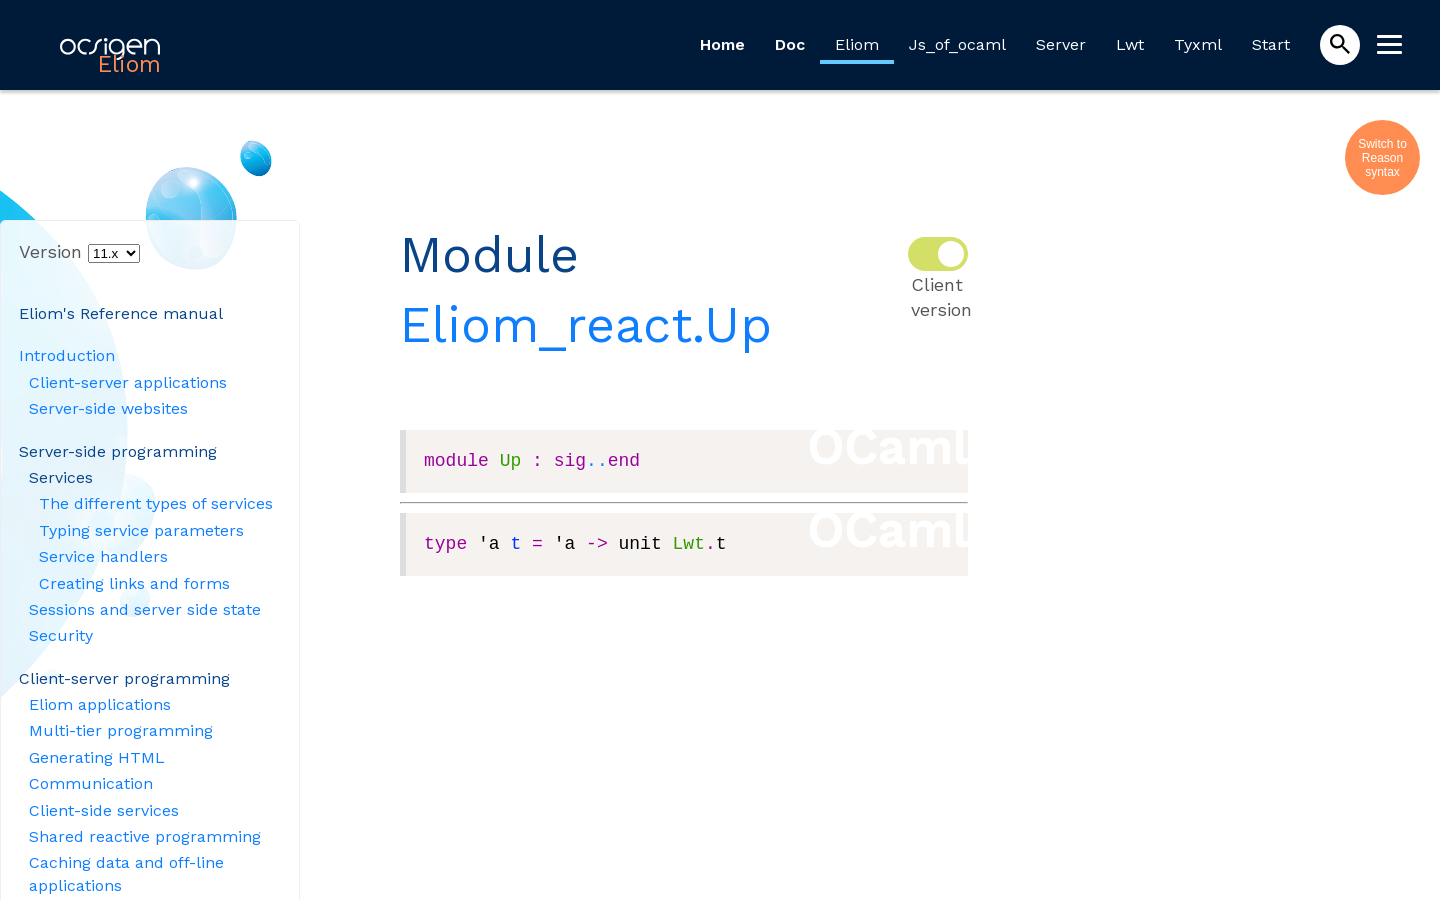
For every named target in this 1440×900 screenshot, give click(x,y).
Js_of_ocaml (957, 44)
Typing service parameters (141, 530)
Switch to (1382, 144)
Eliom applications (100, 704)
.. (597, 461)
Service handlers (103, 556)
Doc (790, 44)
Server (1061, 44)
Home (722, 44)
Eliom (857, 44)
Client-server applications (128, 382)
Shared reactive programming (145, 836)
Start (1271, 44)
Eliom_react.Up (586, 324)
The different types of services (156, 503)
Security (61, 635)
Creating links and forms (134, 583)
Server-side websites (108, 408)
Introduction (67, 355)
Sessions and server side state (145, 609)
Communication (91, 783)
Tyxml (1198, 44)
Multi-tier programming (121, 730)
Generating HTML (97, 757)
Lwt (1130, 44)
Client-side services (104, 810)
